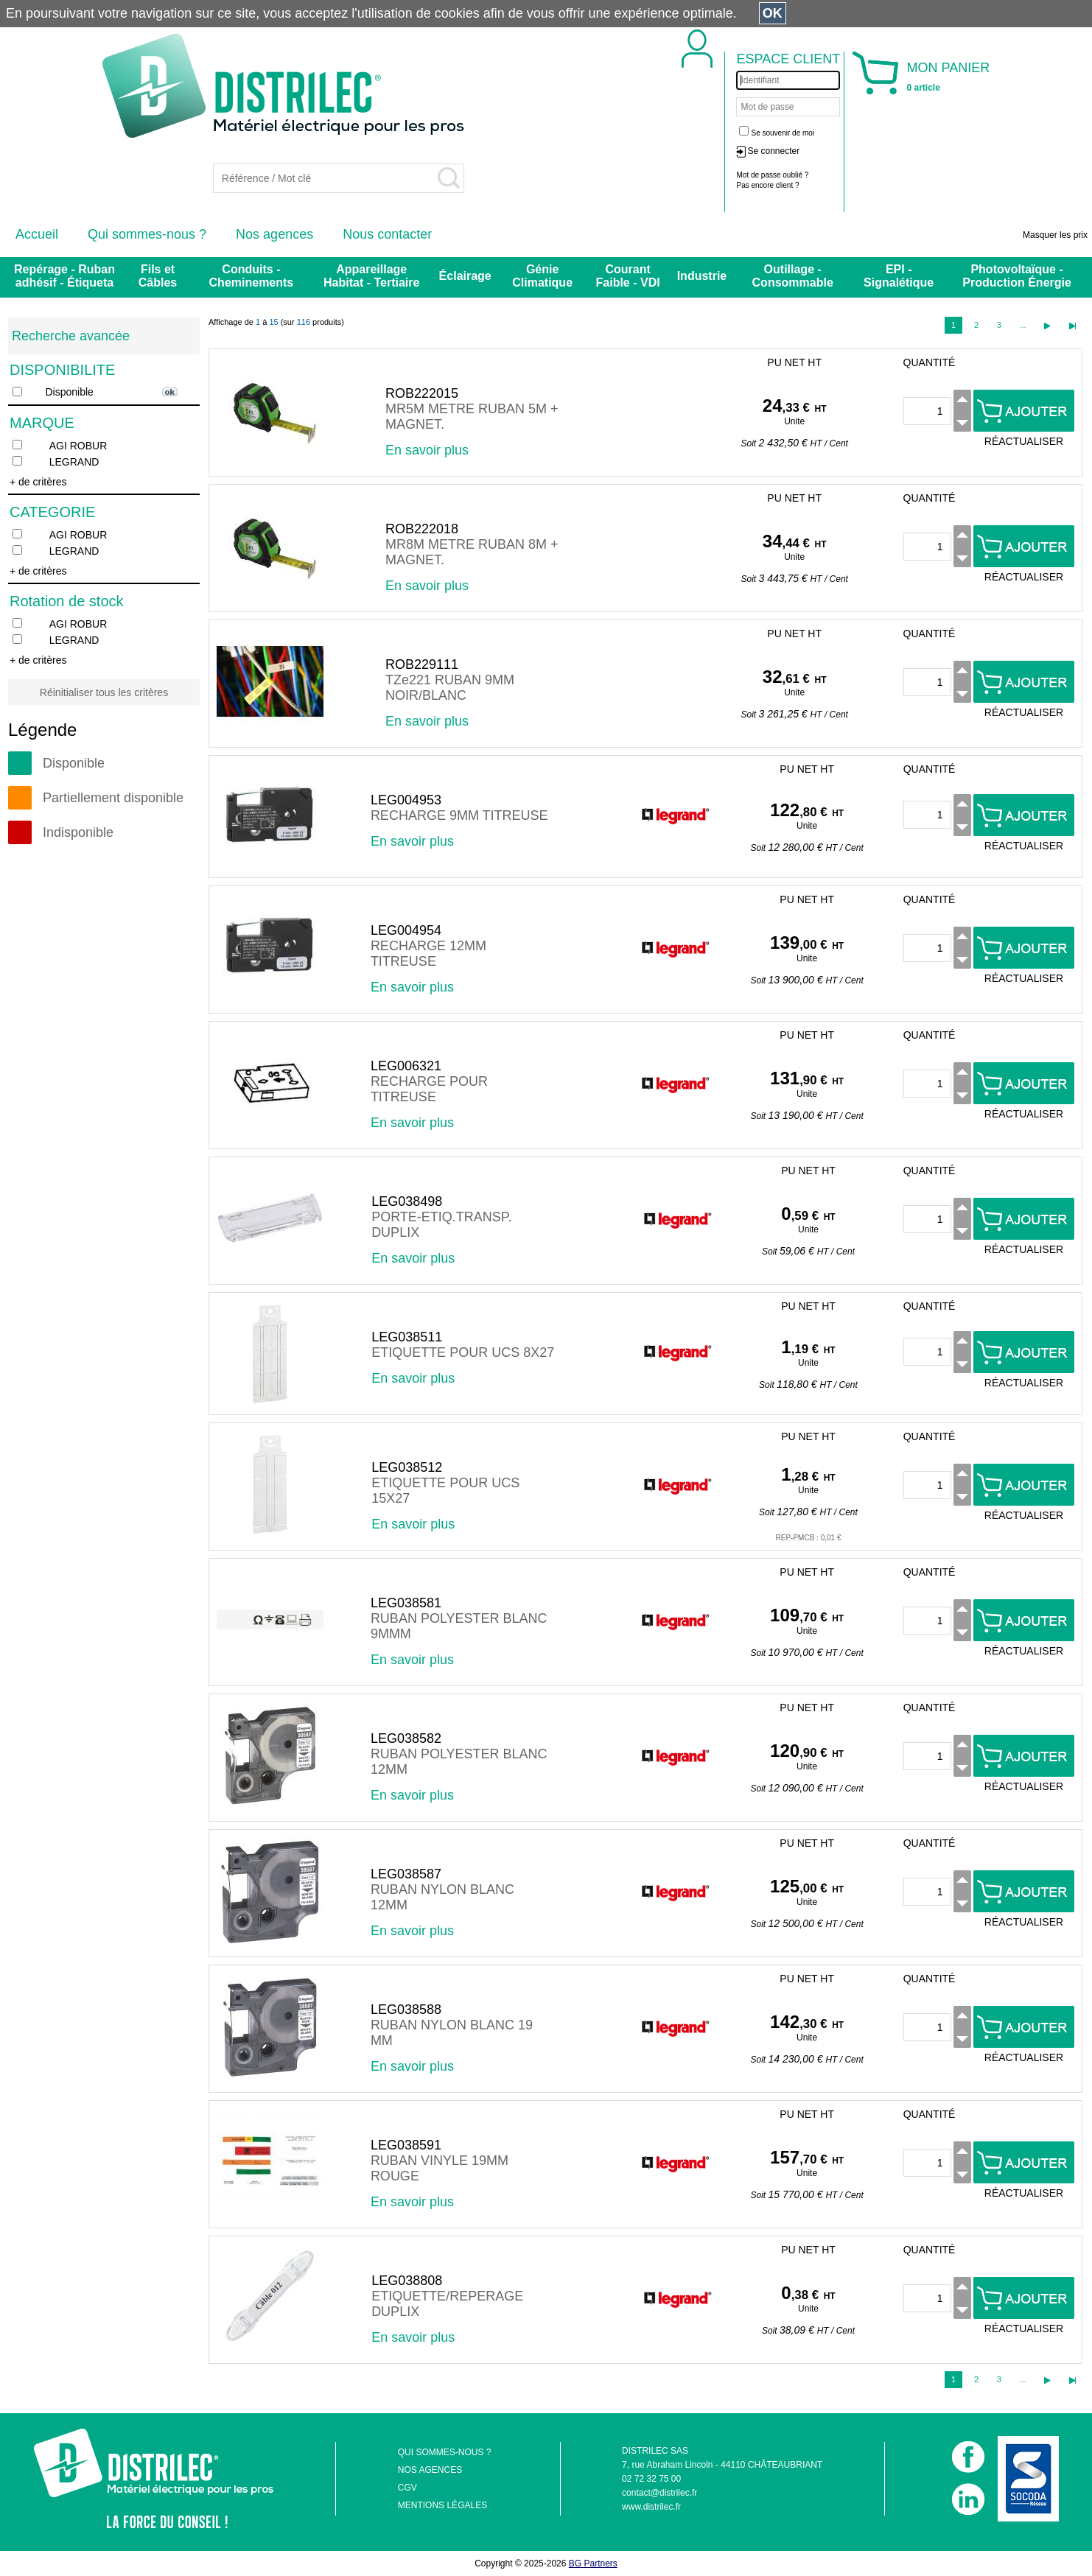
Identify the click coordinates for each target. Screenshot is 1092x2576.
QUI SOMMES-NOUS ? (444, 2452)
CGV (407, 2487)
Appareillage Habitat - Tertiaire (371, 276)
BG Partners (593, 2563)
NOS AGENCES (430, 2470)
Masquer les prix (1055, 235)
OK (773, 13)
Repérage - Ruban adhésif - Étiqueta (64, 276)
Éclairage (465, 276)
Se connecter (773, 151)
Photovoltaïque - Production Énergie (1016, 276)
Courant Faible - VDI (628, 276)
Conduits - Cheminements (251, 276)
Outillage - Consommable (792, 276)
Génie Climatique (542, 276)
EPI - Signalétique (899, 276)
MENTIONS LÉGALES (442, 2505)
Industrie (702, 276)
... (1022, 324)
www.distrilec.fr (651, 2507)
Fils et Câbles (158, 276)
